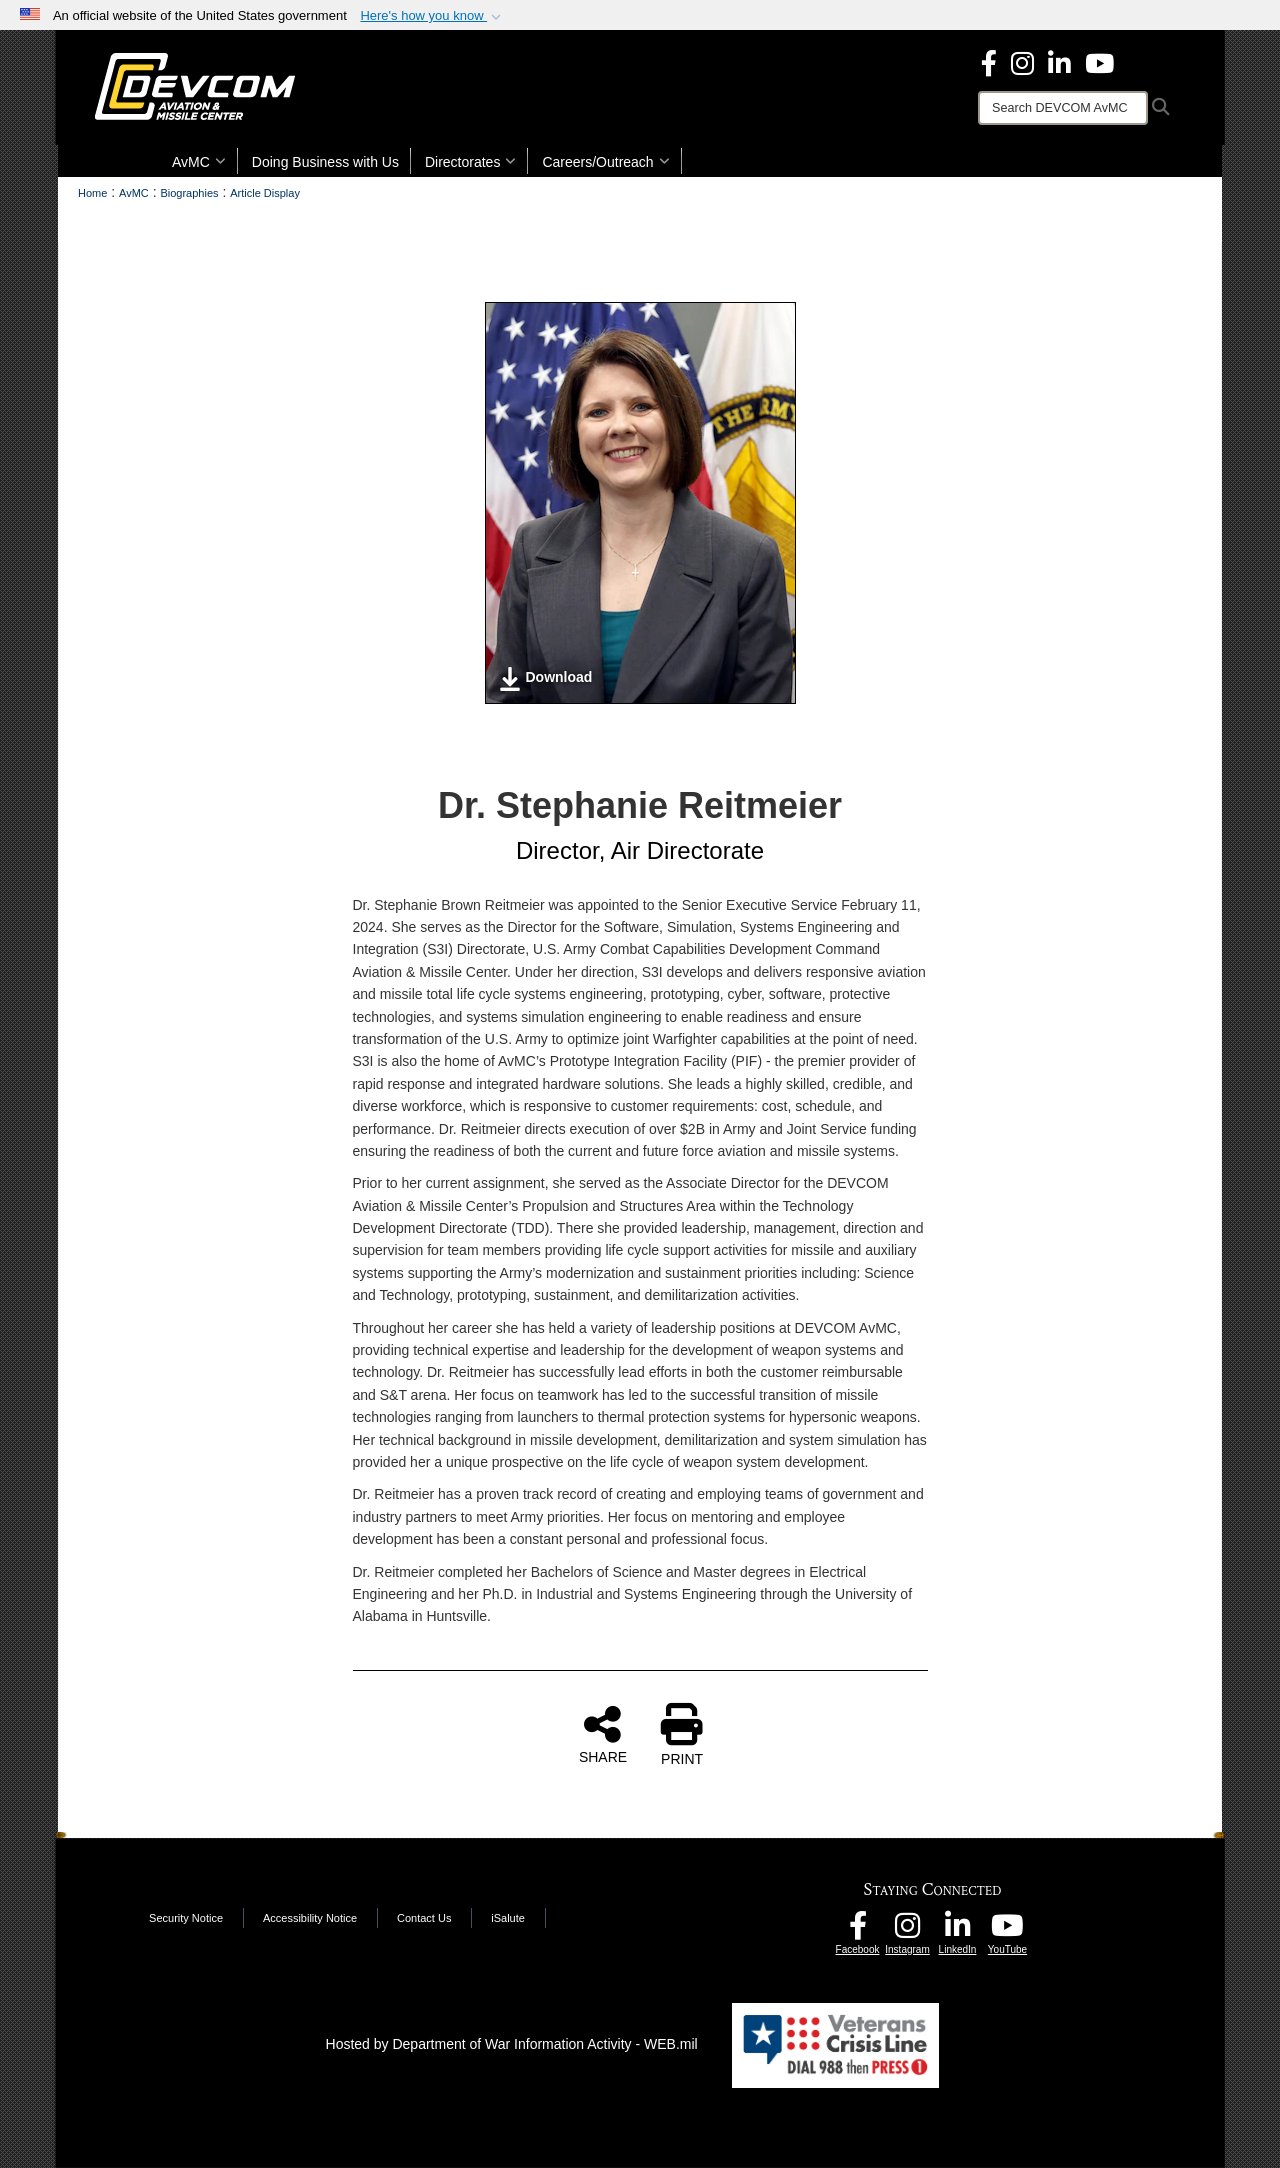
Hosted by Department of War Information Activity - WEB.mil (512, 2044)
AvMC (199, 162)
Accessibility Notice (310, 1918)
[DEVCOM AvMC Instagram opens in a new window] (908, 1931)
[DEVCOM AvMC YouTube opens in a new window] (1099, 62)
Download (545, 679)
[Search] (1063, 108)
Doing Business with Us (325, 162)
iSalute (508, 1918)
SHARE (603, 1734)
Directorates (470, 162)
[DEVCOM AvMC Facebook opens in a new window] (858, 1931)
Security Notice (186, 1918)
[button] (432, 16)
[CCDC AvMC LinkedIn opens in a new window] (958, 1931)
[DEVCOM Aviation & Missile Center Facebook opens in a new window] (989, 62)
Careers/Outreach (605, 162)
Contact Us (424, 1918)
